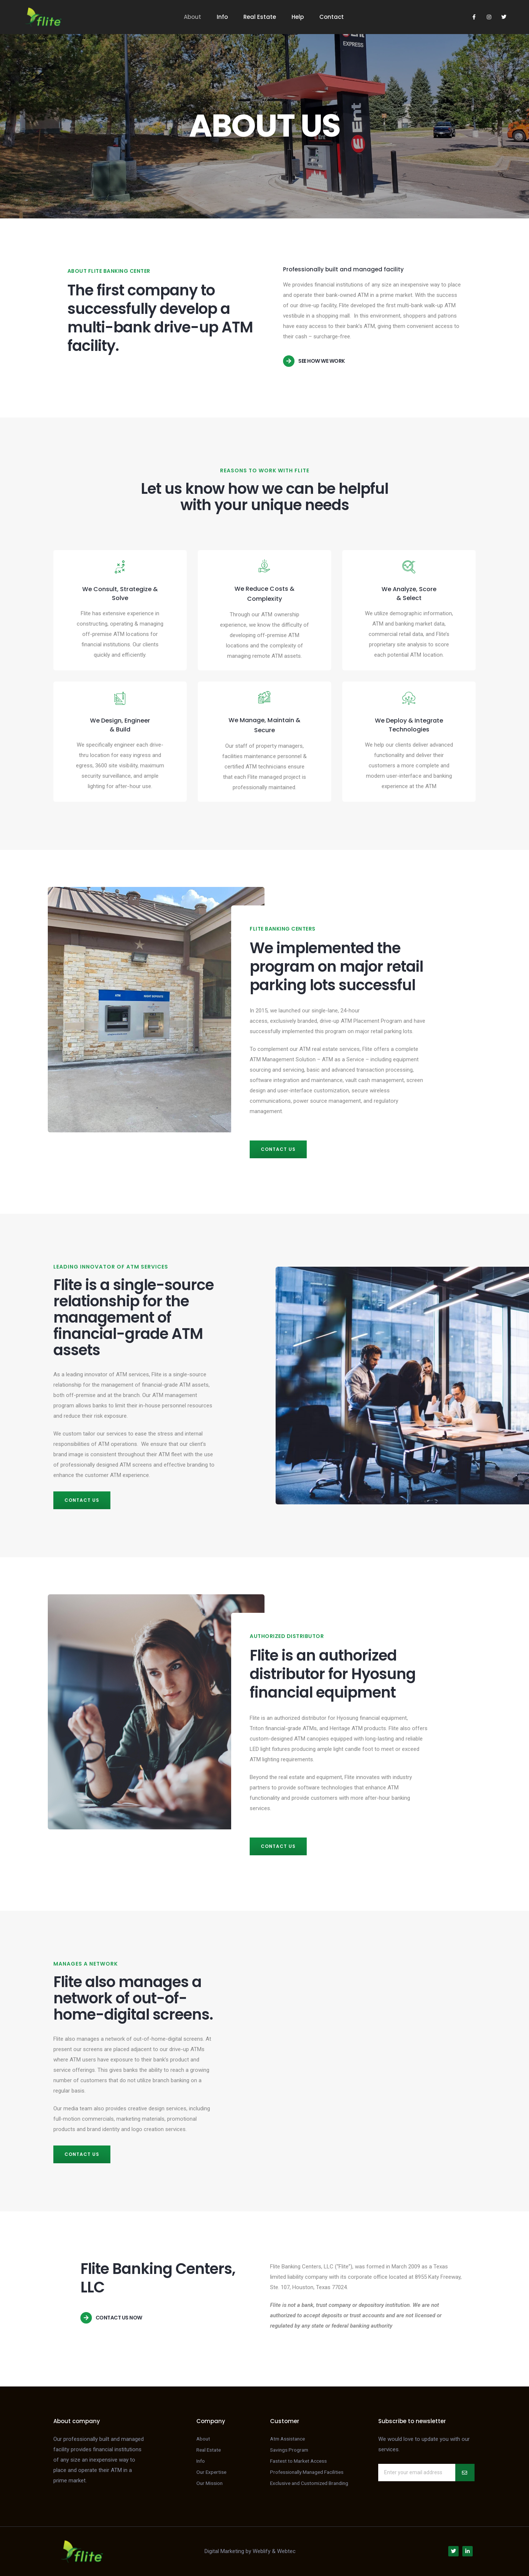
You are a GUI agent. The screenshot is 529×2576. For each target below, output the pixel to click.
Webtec (286, 2551)
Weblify (261, 2551)
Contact (331, 17)
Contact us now (119, 2317)
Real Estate (259, 17)
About (192, 17)
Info (222, 17)
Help (298, 17)
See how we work (321, 361)
